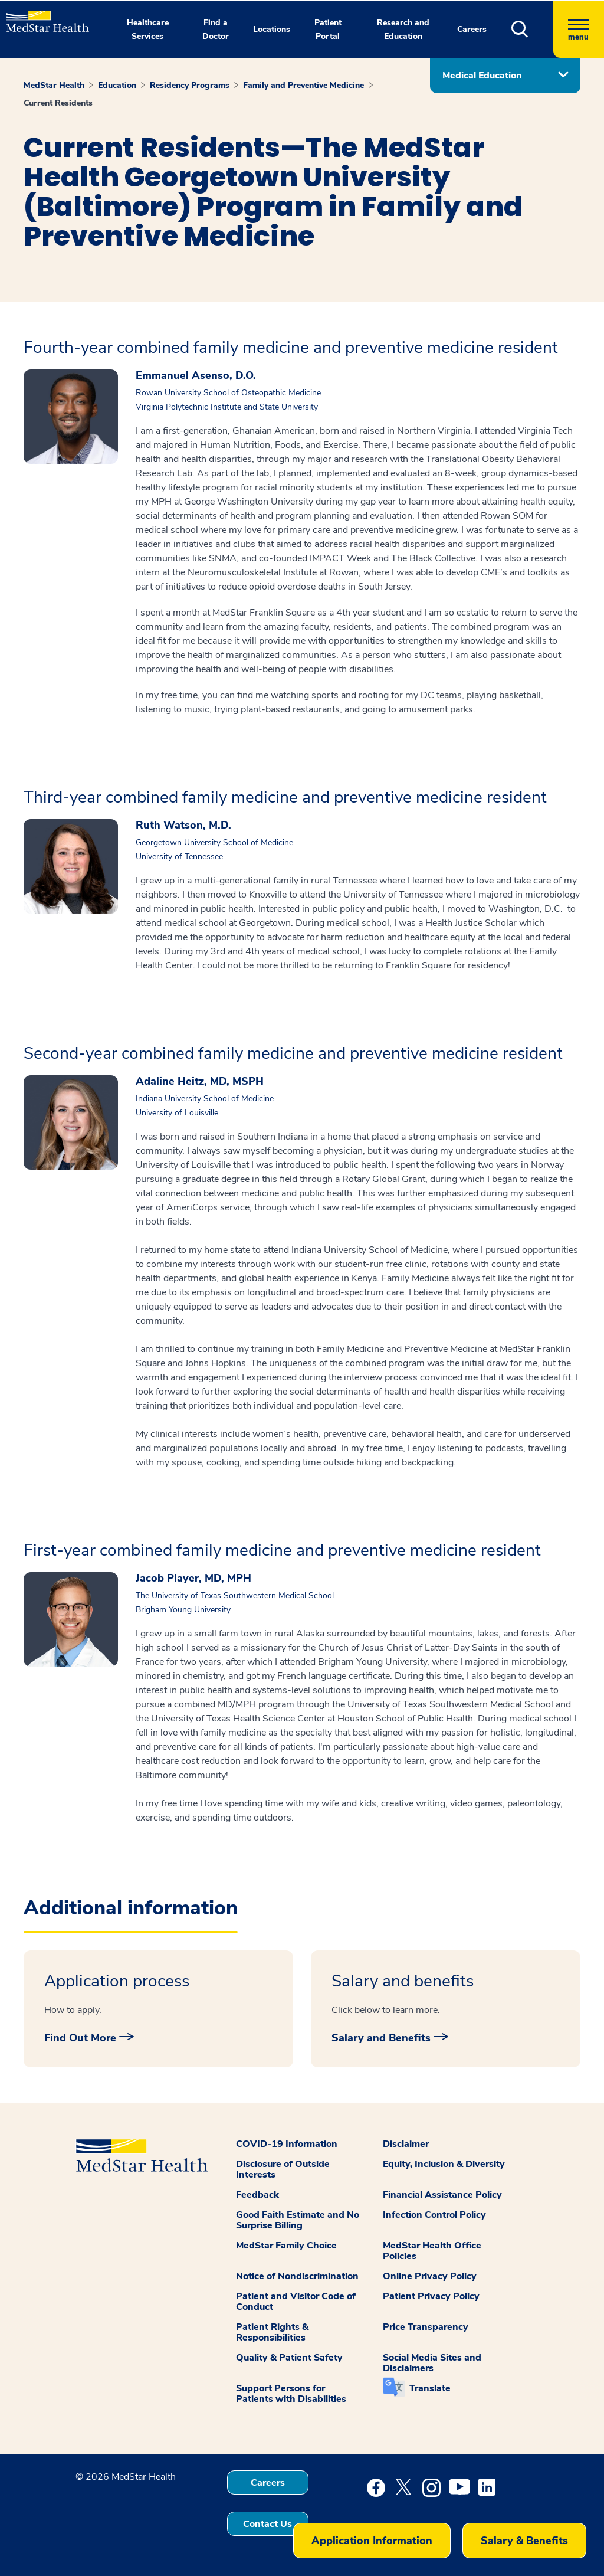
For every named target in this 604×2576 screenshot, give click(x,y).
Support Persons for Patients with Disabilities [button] (291, 2393)
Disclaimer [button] (406, 2144)
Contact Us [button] (267, 2524)
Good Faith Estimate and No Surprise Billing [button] (297, 2220)
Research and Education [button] (403, 29)
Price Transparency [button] (425, 2326)
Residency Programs (189, 85)
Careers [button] (472, 29)
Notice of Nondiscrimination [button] (297, 2276)
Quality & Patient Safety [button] (289, 2357)
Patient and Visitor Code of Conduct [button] (296, 2301)
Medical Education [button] (482, 75)
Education (117, 85)
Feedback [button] (257, 2194)
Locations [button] (271, 29)
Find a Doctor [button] (215, 29)
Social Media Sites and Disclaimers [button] (432, 2363)
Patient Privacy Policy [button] (431, 2296)
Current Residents (58, 103)
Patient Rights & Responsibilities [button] (272, 2332)
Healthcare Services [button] (148, 29)
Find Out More (80, 2038)
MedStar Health (54, 85)
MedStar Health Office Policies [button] (432, 2251)
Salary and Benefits (381, 2038)
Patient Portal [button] (328, 29)
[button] (532, 29)
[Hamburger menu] (578, 29)
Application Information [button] (371, 2541)
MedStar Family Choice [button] (286, 2245)
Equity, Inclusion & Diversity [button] (444, 2164)
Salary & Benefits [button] (524, 2541)
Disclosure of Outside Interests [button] (283, 2169)
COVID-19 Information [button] (286, 2144)
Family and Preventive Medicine (303, 85)
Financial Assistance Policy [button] (442, 2194)
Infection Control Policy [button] (434, 2214)
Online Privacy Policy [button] (430, 2276)
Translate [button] (430, 2388)
